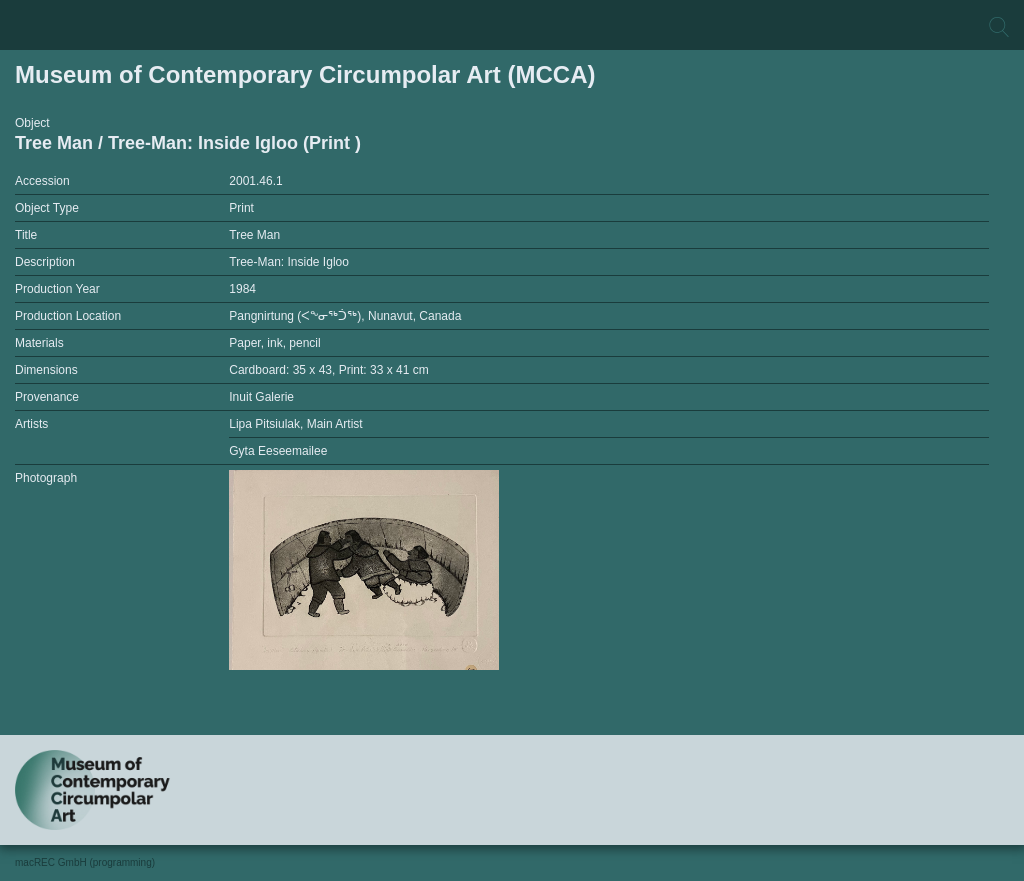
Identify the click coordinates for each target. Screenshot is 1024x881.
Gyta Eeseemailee (278, 451)
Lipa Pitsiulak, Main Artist (295, 424)
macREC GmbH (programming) (85, 862)
